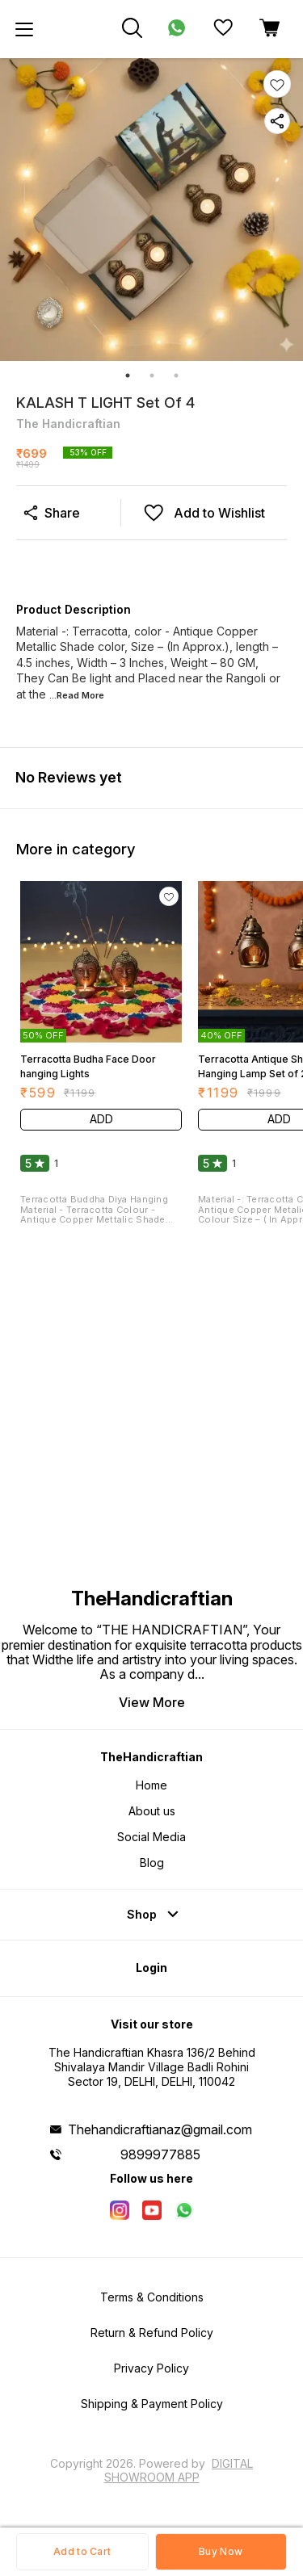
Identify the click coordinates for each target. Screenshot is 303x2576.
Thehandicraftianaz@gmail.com (160, 2129)
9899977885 (160, 2154)
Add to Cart (82, 2551)
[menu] (24, 29)
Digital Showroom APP (179, 2469)
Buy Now (220, 2551)
